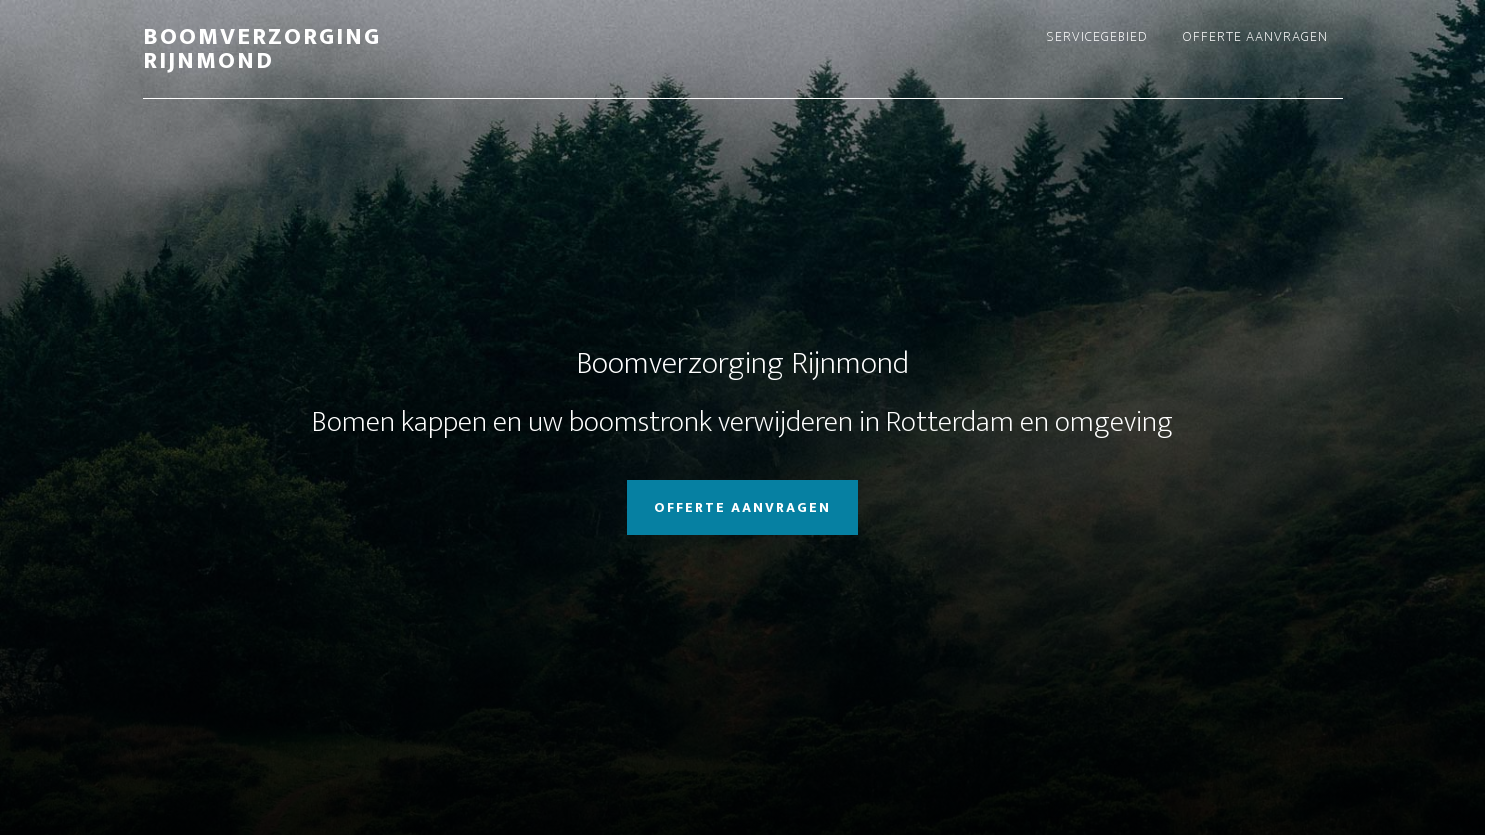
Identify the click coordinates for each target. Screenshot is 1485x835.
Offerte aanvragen (742, 507)
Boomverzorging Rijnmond (262, 49)
